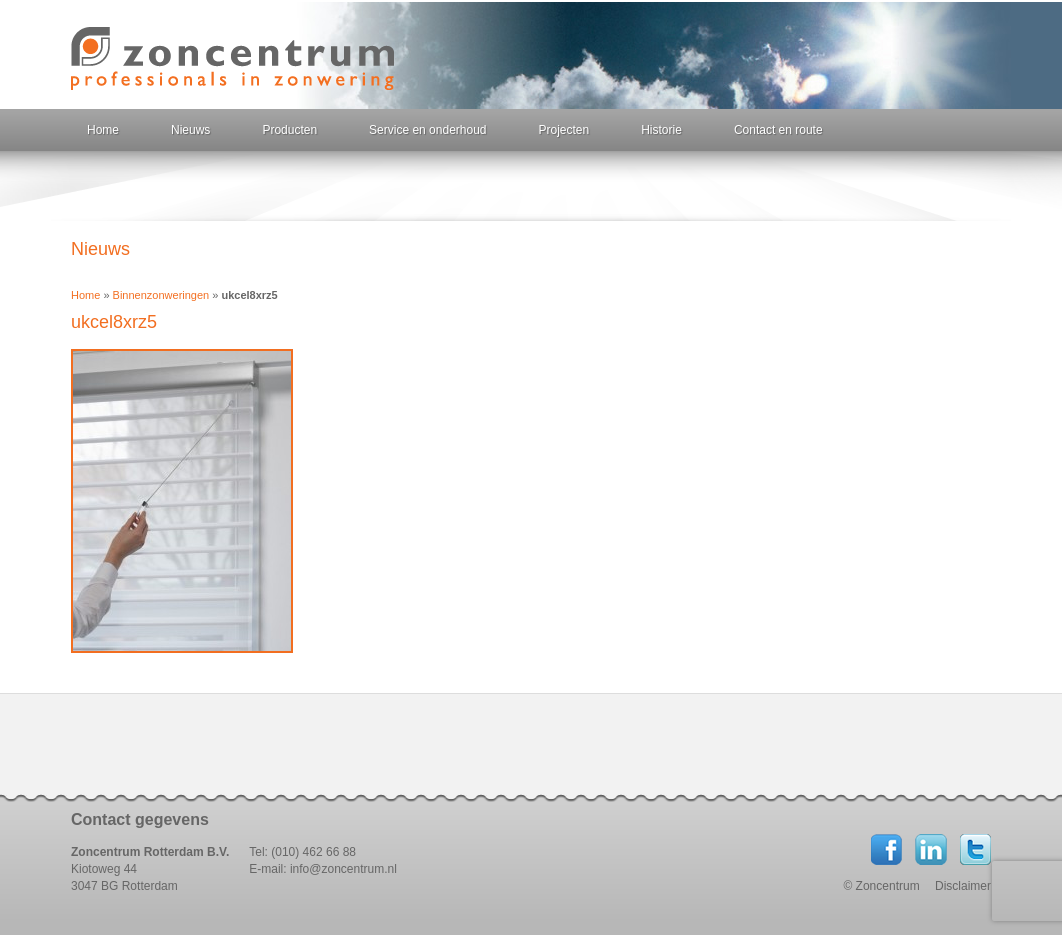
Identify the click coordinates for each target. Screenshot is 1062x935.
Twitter (975, 849)
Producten (289, 130)
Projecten (564, 130)
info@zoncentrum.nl (343, 869)
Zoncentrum (232, 58)
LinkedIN (931, 849)
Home (103, 130)
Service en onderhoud (427, 130)
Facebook (887, 849)
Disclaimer (963, 886)
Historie (661, 130)
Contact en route (778, 130)
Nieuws (190, 130)
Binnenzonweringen (161, 295)
